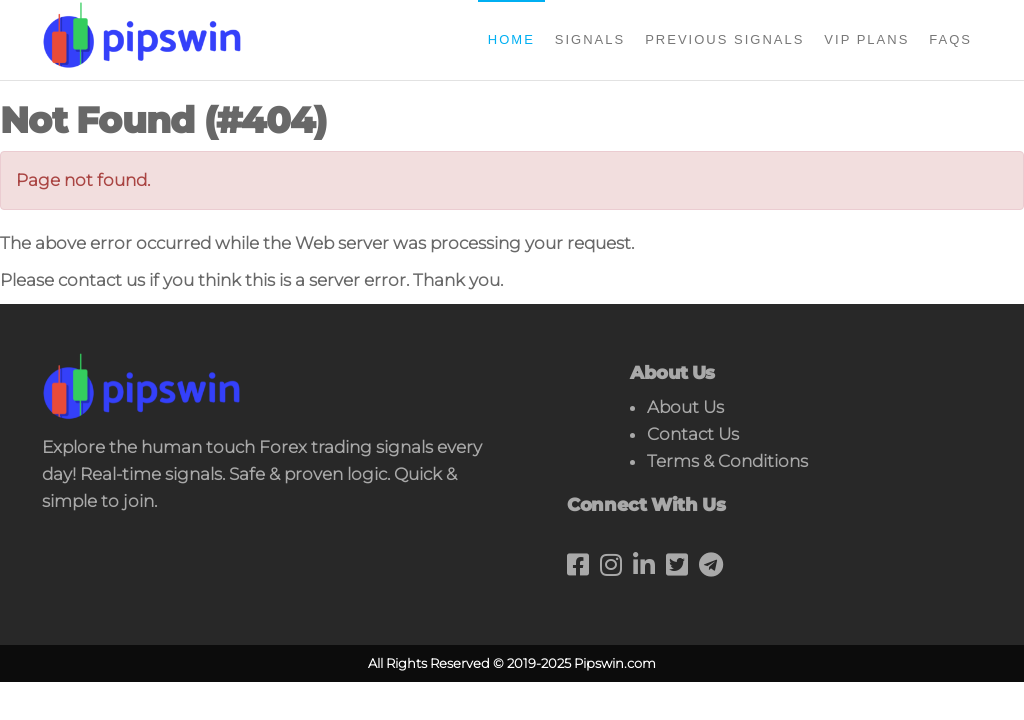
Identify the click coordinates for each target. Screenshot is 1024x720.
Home (511, 39)
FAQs (950, 39)
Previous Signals (724, 39)
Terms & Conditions (727, 461)
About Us (685, 407)
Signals (590, 39)
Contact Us (693, 434)
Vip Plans (866, 39)
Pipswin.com (615, 663)
